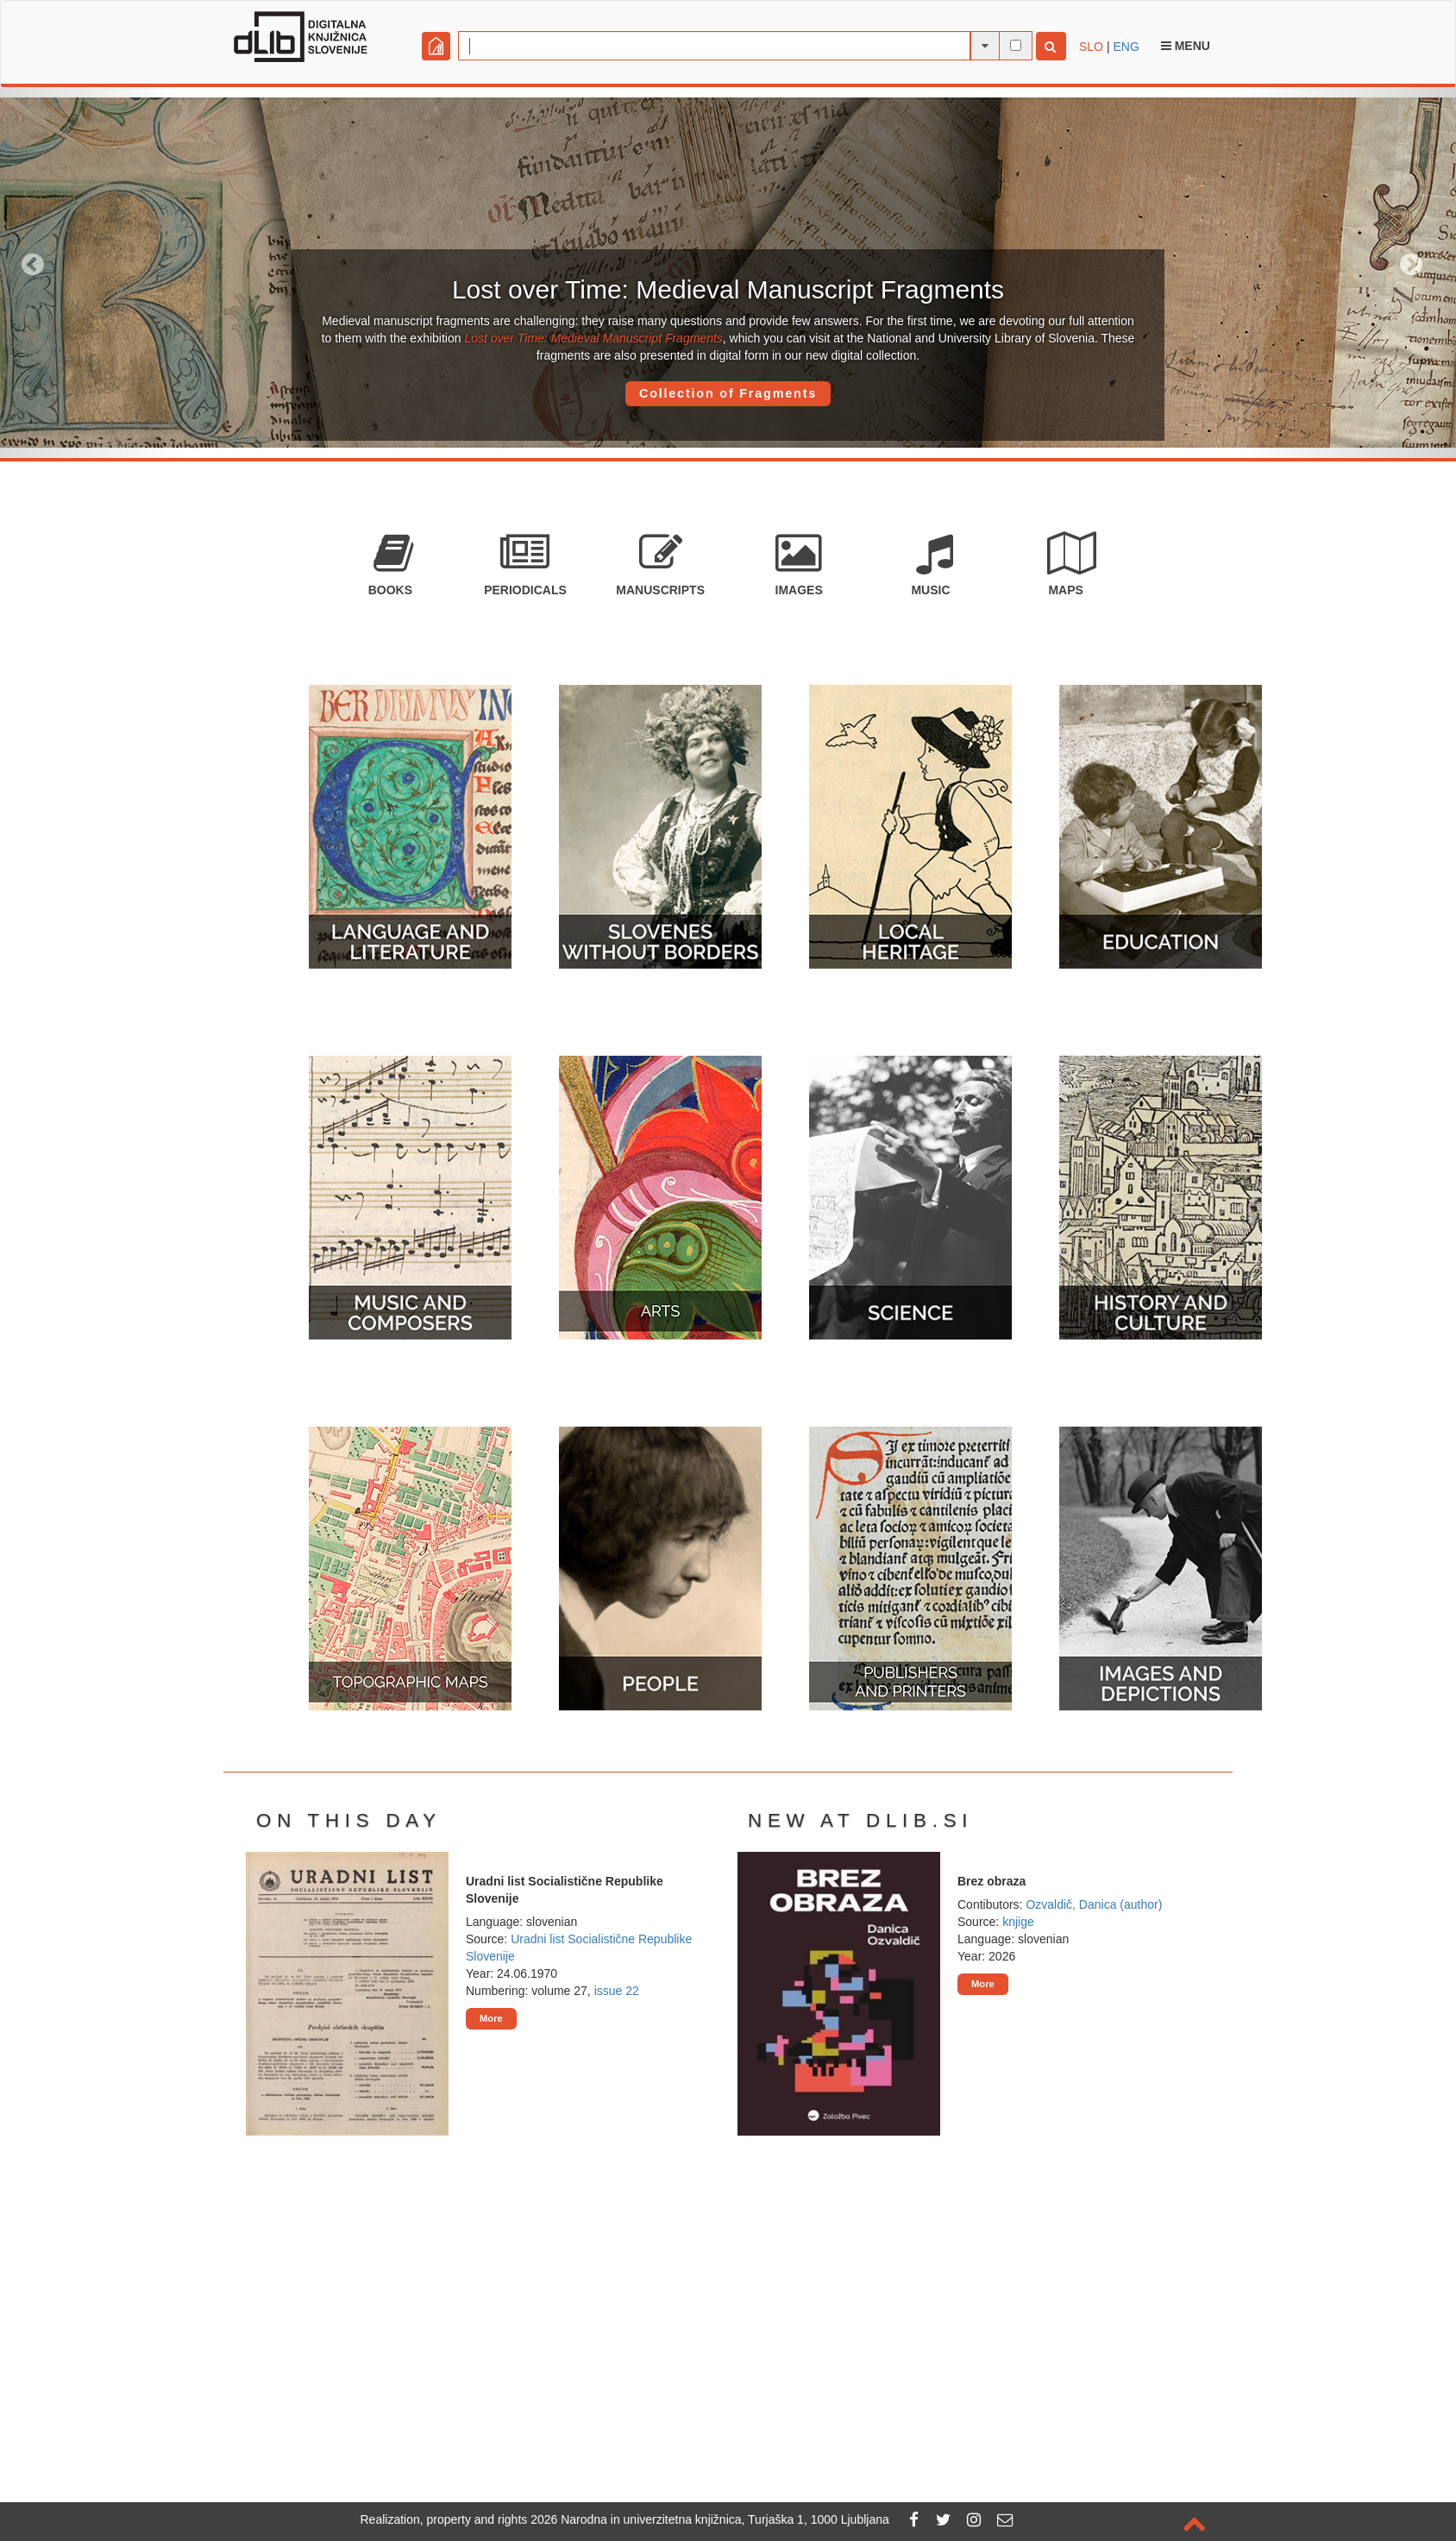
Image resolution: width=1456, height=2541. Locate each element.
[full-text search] (1015, 45)
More (491, 2018)
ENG (1126, 46)
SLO (1091, 46)
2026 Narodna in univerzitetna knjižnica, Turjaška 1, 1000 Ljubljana (709, 2519)
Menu (1185, 46)
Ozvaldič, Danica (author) (1094, 1904)
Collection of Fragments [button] (728, 393)
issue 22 (616, 1991)
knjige (1018, 1922)
